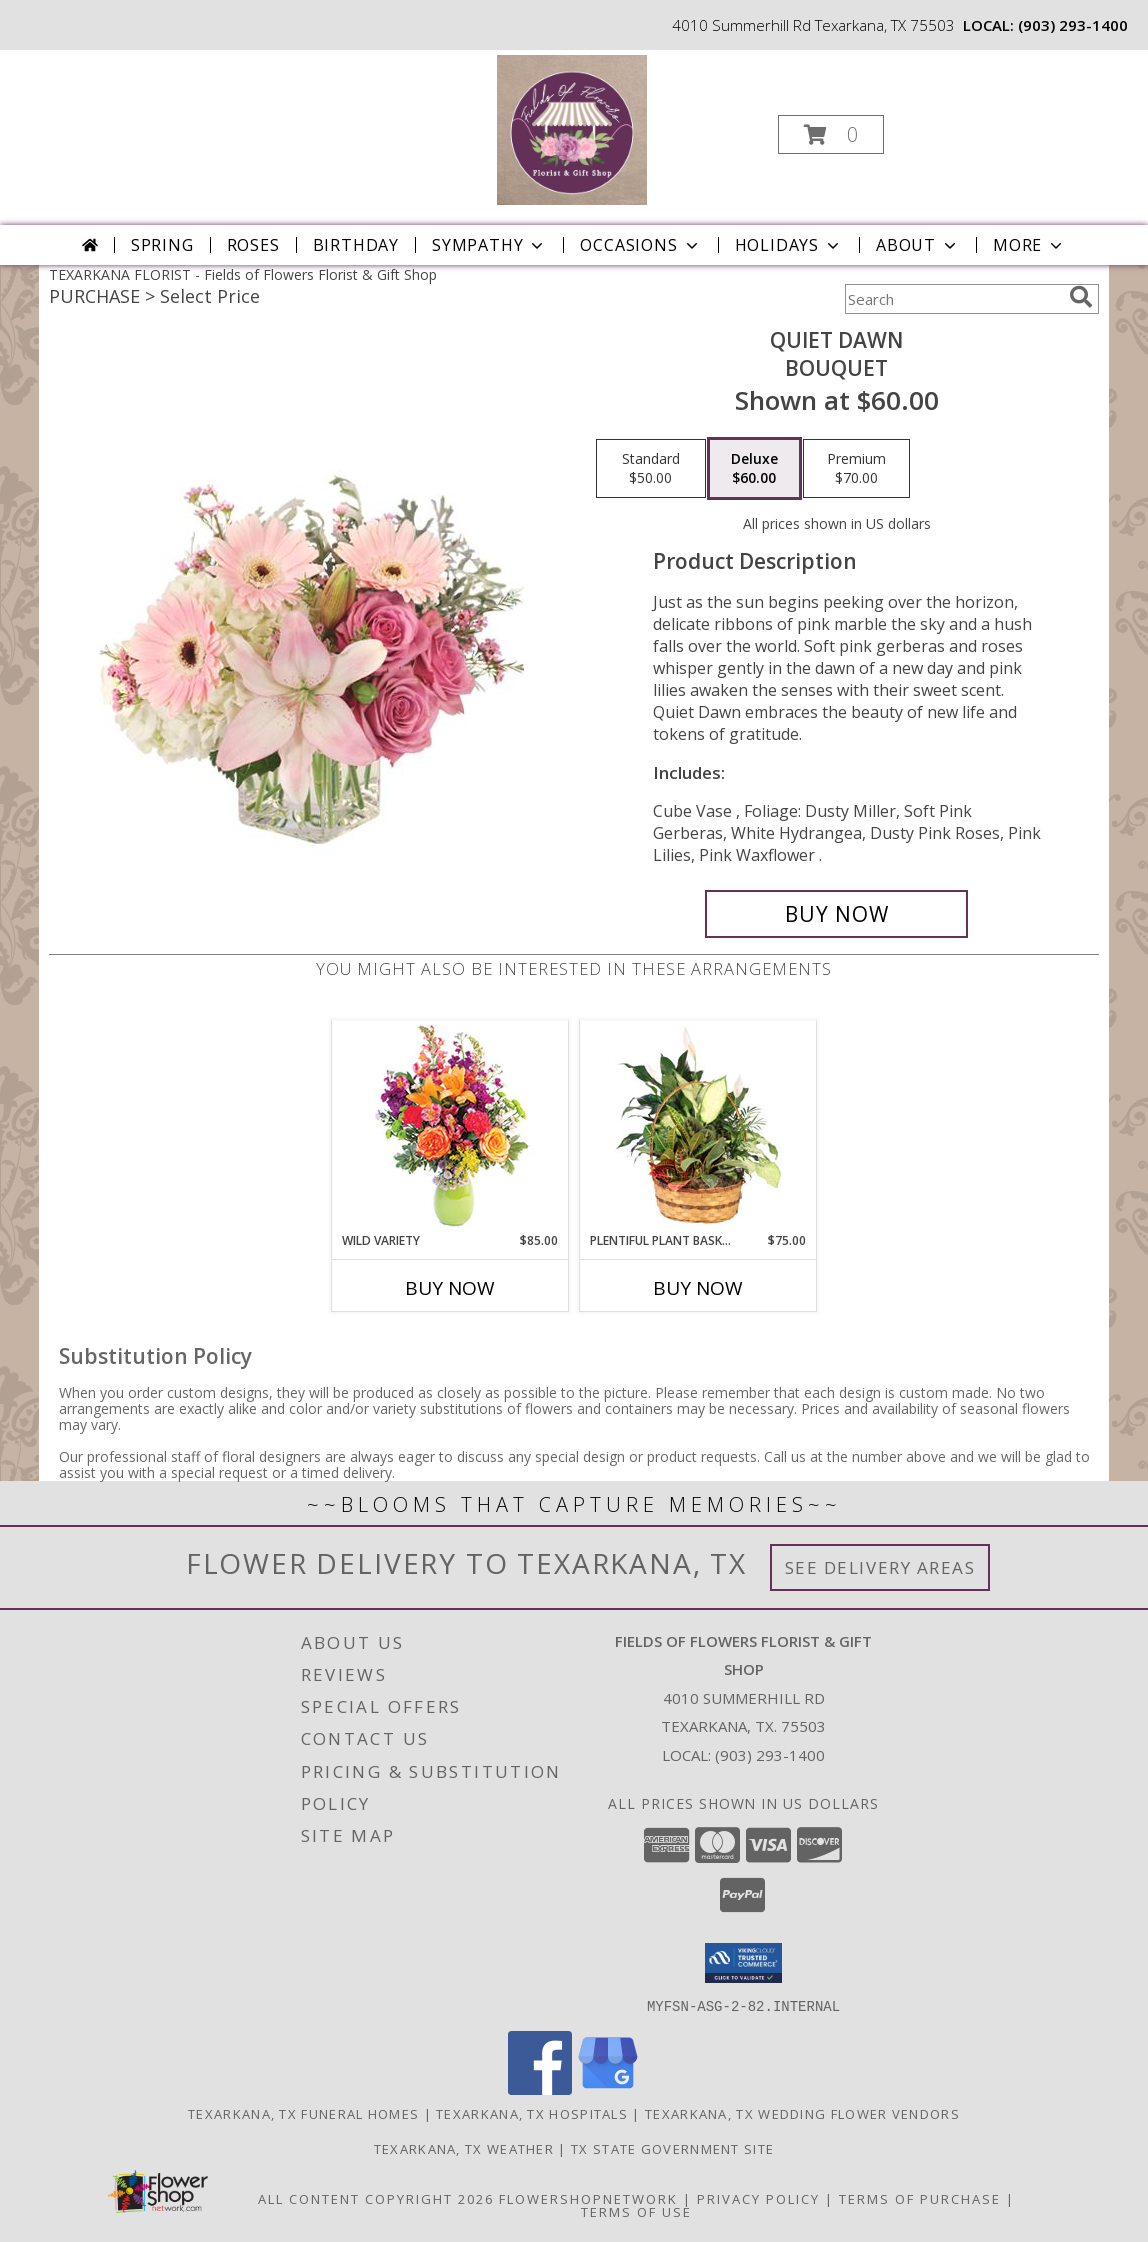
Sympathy (489, 245)
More (1029, 245)
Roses (253, 245)
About (918, 245)
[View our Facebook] (540, 2088)
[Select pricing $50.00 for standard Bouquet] (651, 469)
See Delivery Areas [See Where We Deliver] (880, 1567)
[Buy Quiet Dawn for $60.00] (836, 914)
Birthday (356, 245)
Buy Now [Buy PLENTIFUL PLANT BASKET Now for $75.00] (698, 1288)
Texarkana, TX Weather (464, 2148)
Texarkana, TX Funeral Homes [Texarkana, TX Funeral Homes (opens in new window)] (303, 2113)
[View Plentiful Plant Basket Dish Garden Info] (698, 1126)
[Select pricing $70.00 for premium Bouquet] (856, 469)
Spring (162, 245)
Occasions (640, 245)
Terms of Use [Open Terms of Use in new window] (636, 2211)
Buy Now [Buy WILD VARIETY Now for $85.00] (450, 1288)
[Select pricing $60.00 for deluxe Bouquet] (754, 469)
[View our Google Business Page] (608, 2088)
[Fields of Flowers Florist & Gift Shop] (572, 128)
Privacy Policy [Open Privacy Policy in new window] (758, 2198)
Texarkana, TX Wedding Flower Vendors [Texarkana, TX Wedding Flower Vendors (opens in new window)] (802, 2113)
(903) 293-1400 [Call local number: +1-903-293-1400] (1073, 25)
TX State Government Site (672, 2148)
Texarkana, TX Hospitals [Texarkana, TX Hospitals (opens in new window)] (532, 2113)
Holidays (789, 245)
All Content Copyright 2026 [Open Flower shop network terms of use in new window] (376, 2198)
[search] (1081, 297)
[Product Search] (953, 299)
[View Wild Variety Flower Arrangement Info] (450, 1126)
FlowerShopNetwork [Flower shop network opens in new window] (588, 2198)
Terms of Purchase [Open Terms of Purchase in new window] (920, 2198)
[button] (831, 134)
